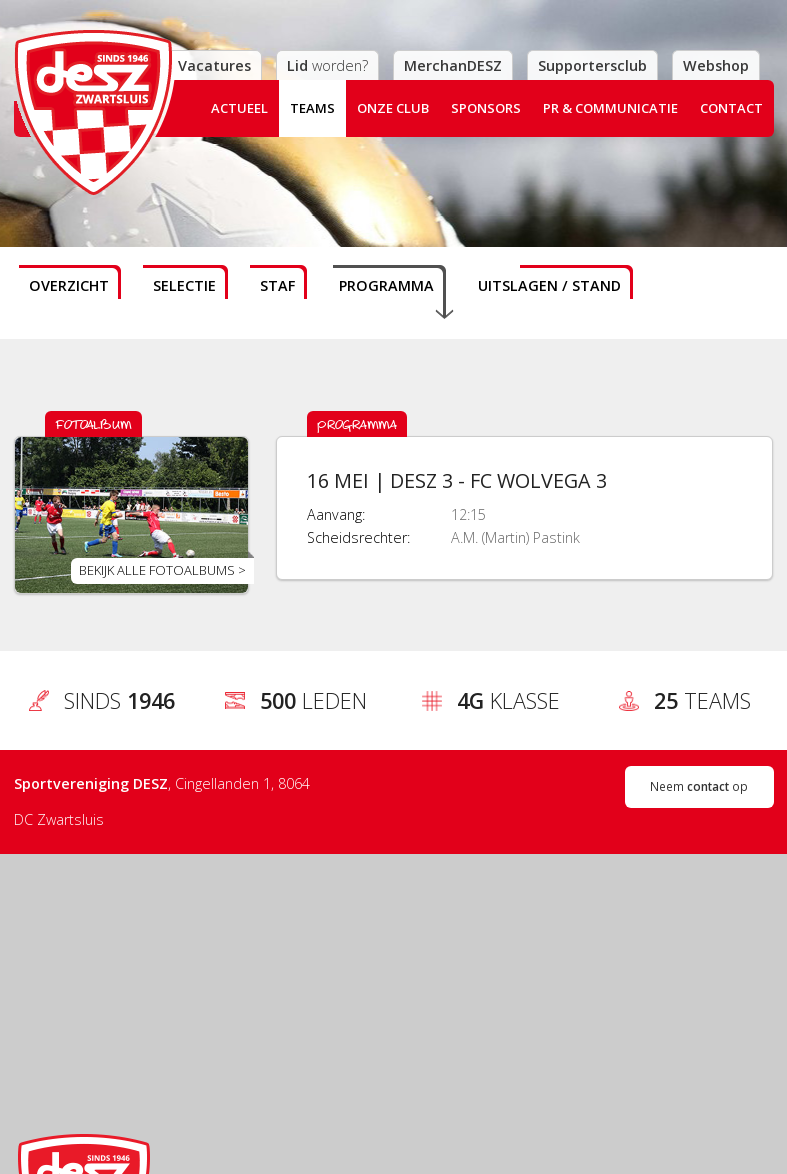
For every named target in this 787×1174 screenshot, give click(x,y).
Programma (386, 285)
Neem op (699, 786)
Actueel (239, 108)
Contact (731, 108)
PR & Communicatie (610, 108)
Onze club (393, 108)
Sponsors (486, 108)
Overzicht (69, 285)
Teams (312, 108)
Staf (277, 285)
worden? (327, 65)
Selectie (184, 285)
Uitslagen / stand (549, 285)
